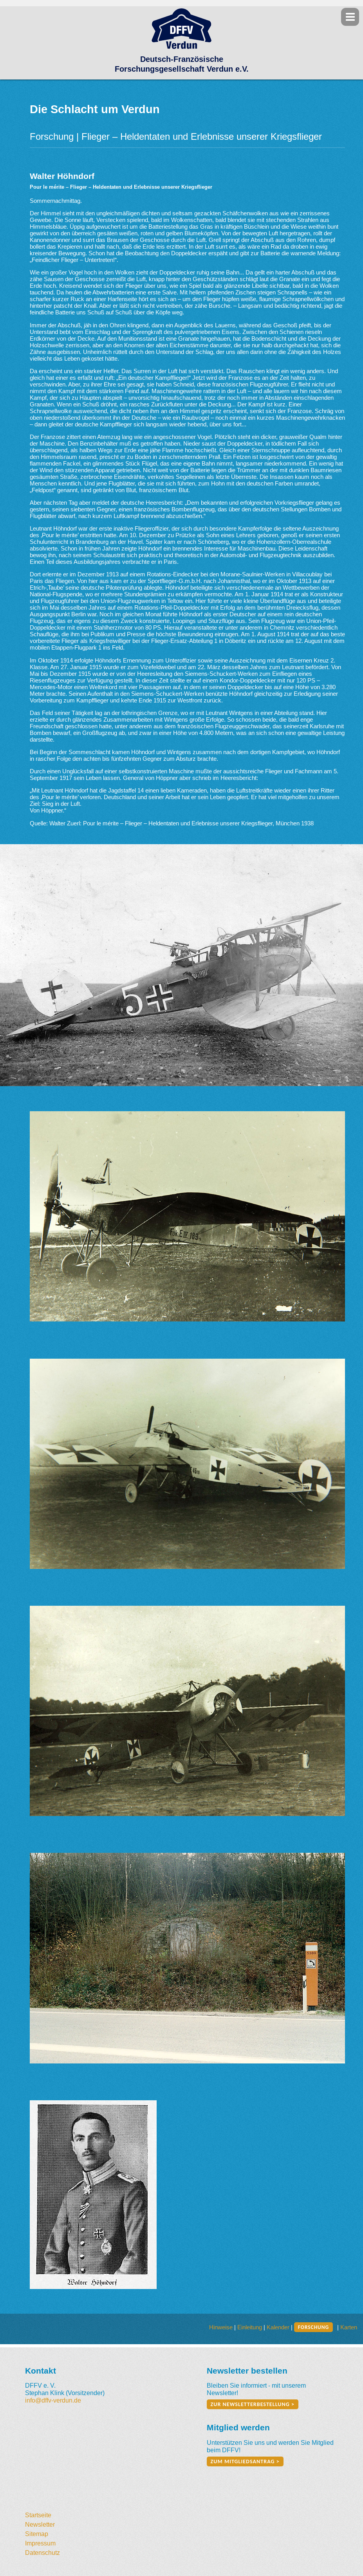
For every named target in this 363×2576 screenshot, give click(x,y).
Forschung (313, 2327)
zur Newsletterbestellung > (252, 2404)
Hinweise (221, 2326)
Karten (348, 2326)
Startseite (38, 2514)
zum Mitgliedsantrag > (245, 2461)
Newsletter (40, 2524)
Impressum (40, 2543)
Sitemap (36, 2533)
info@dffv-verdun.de (53, 2400)
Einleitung (249, 2326)
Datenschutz (42, 2552)
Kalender (278, 2326)
